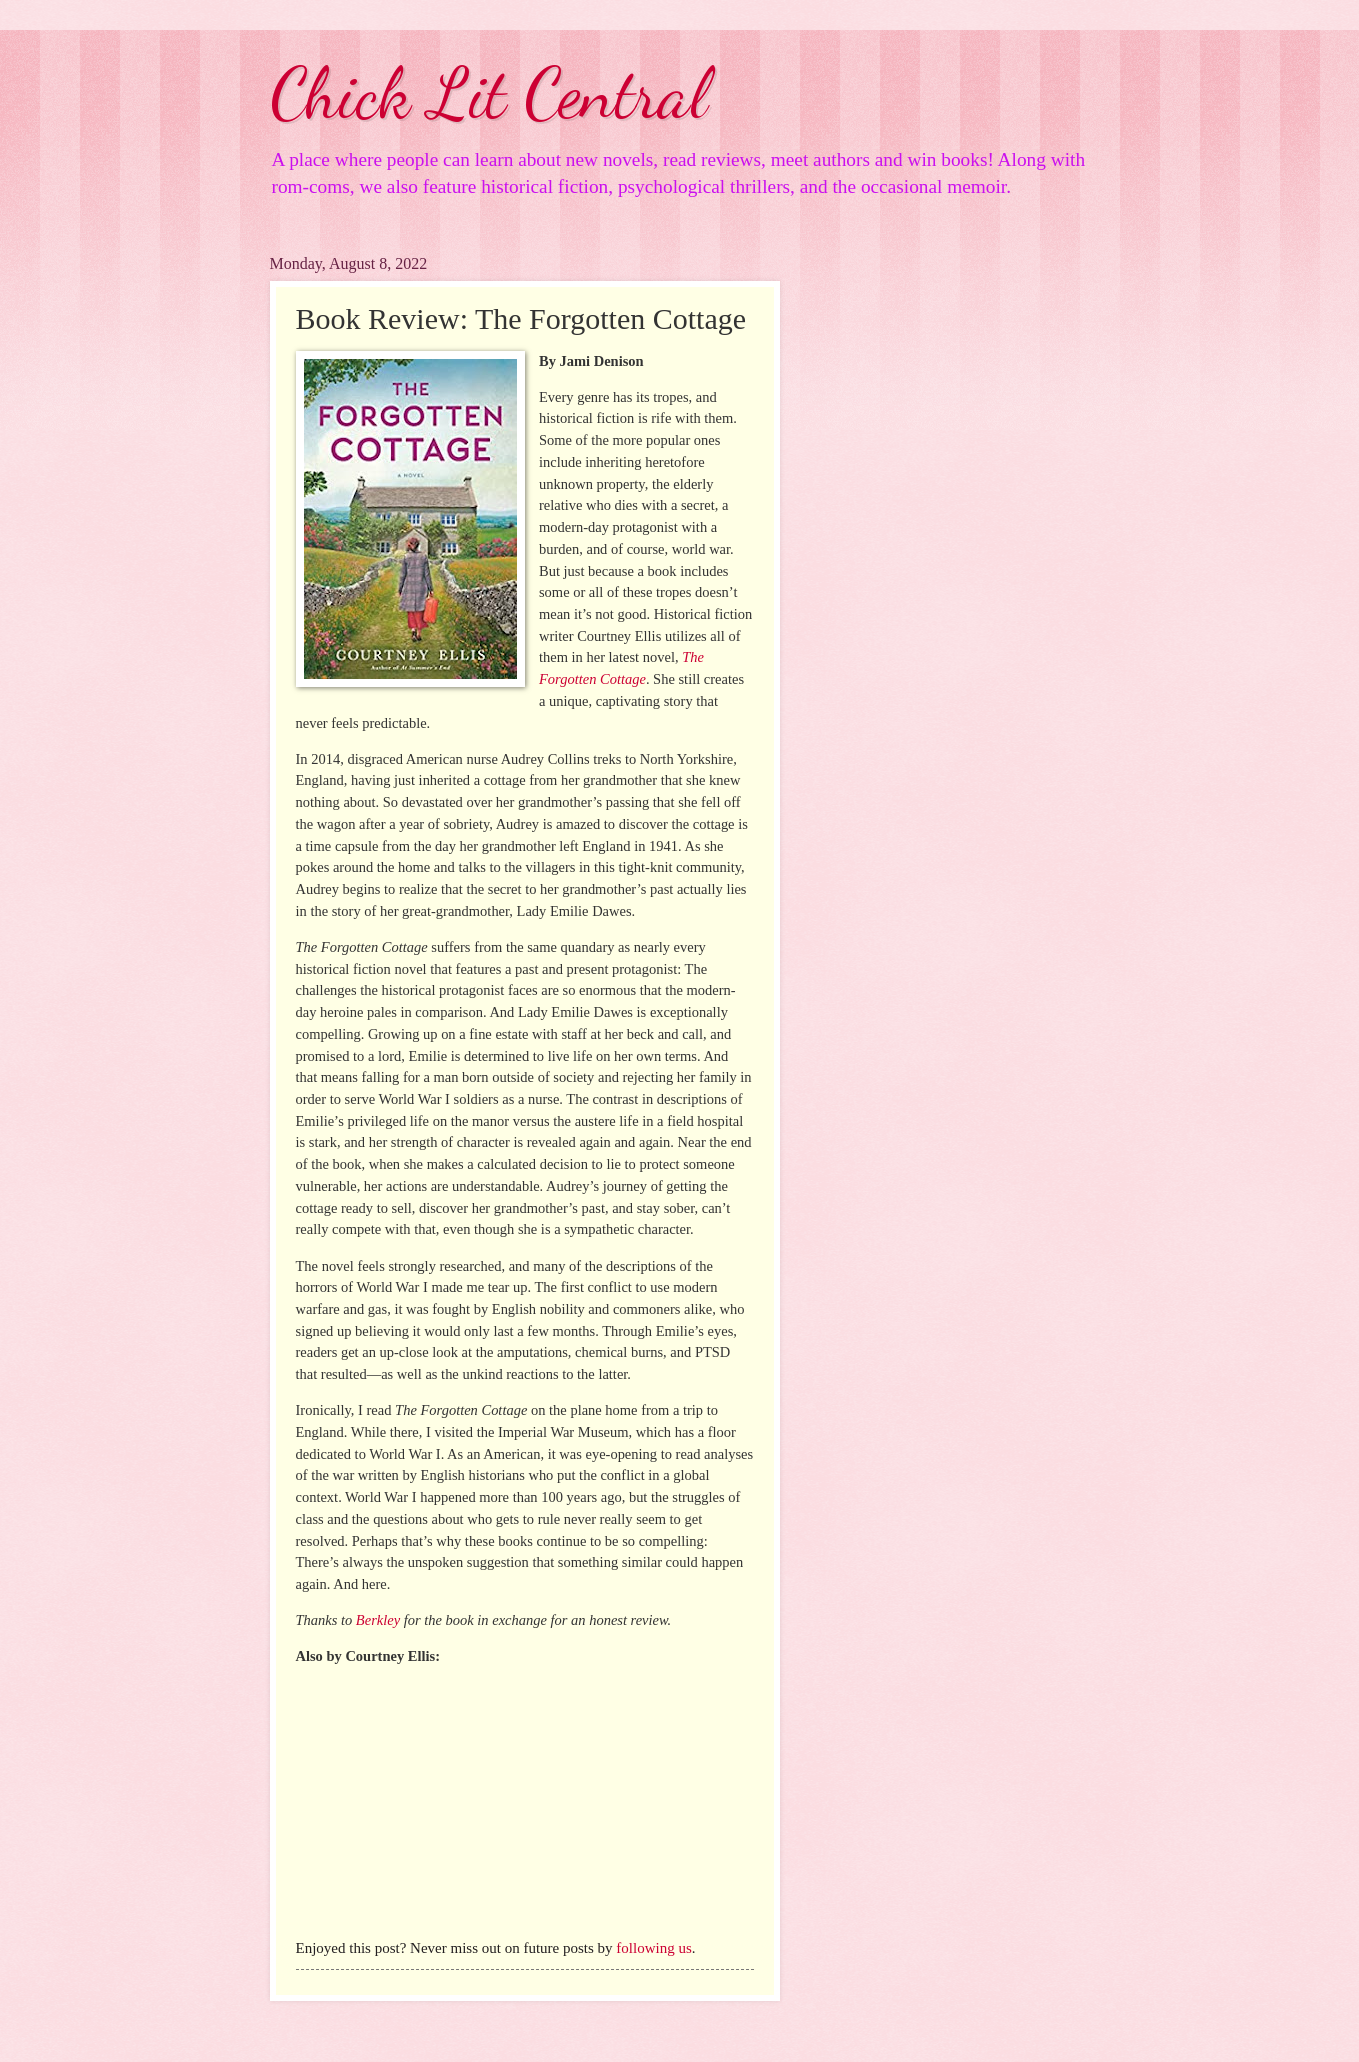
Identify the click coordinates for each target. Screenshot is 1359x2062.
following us (653, 1948)
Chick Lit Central (489, 94)
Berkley (378, 1620)
